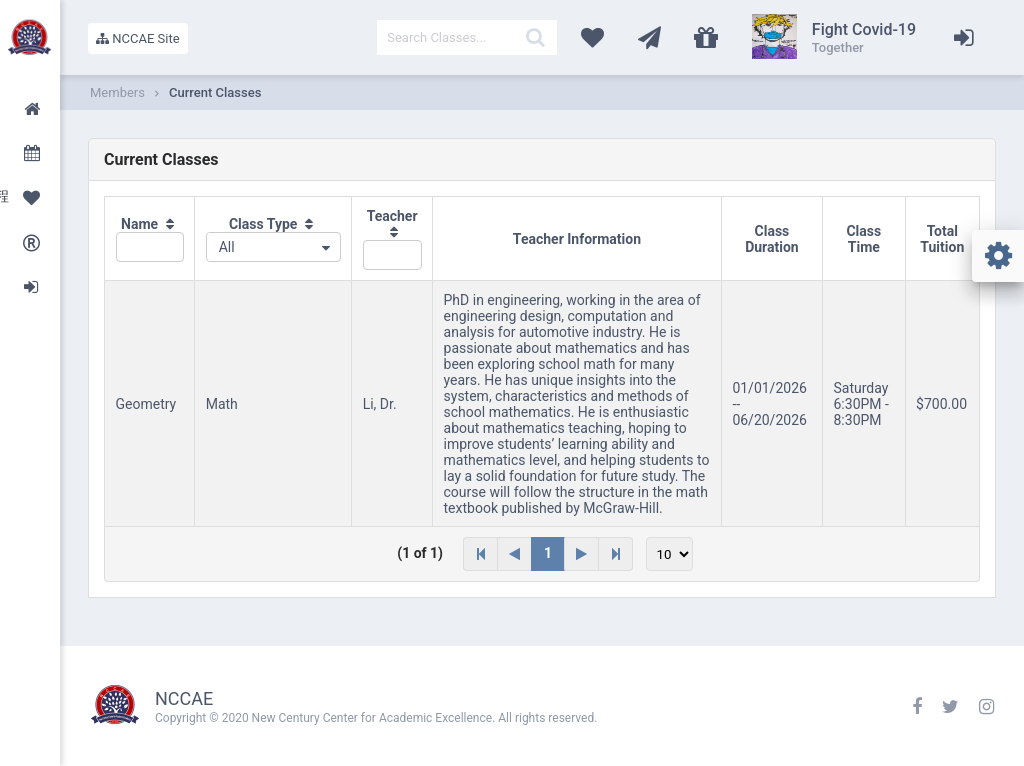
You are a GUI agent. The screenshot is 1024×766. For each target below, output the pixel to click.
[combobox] (273, 247)
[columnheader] (150, 239)
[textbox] (467, 37)
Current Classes (215, 92)
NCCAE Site (138, 38)
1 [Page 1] (548, 553)
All (227, 247)
